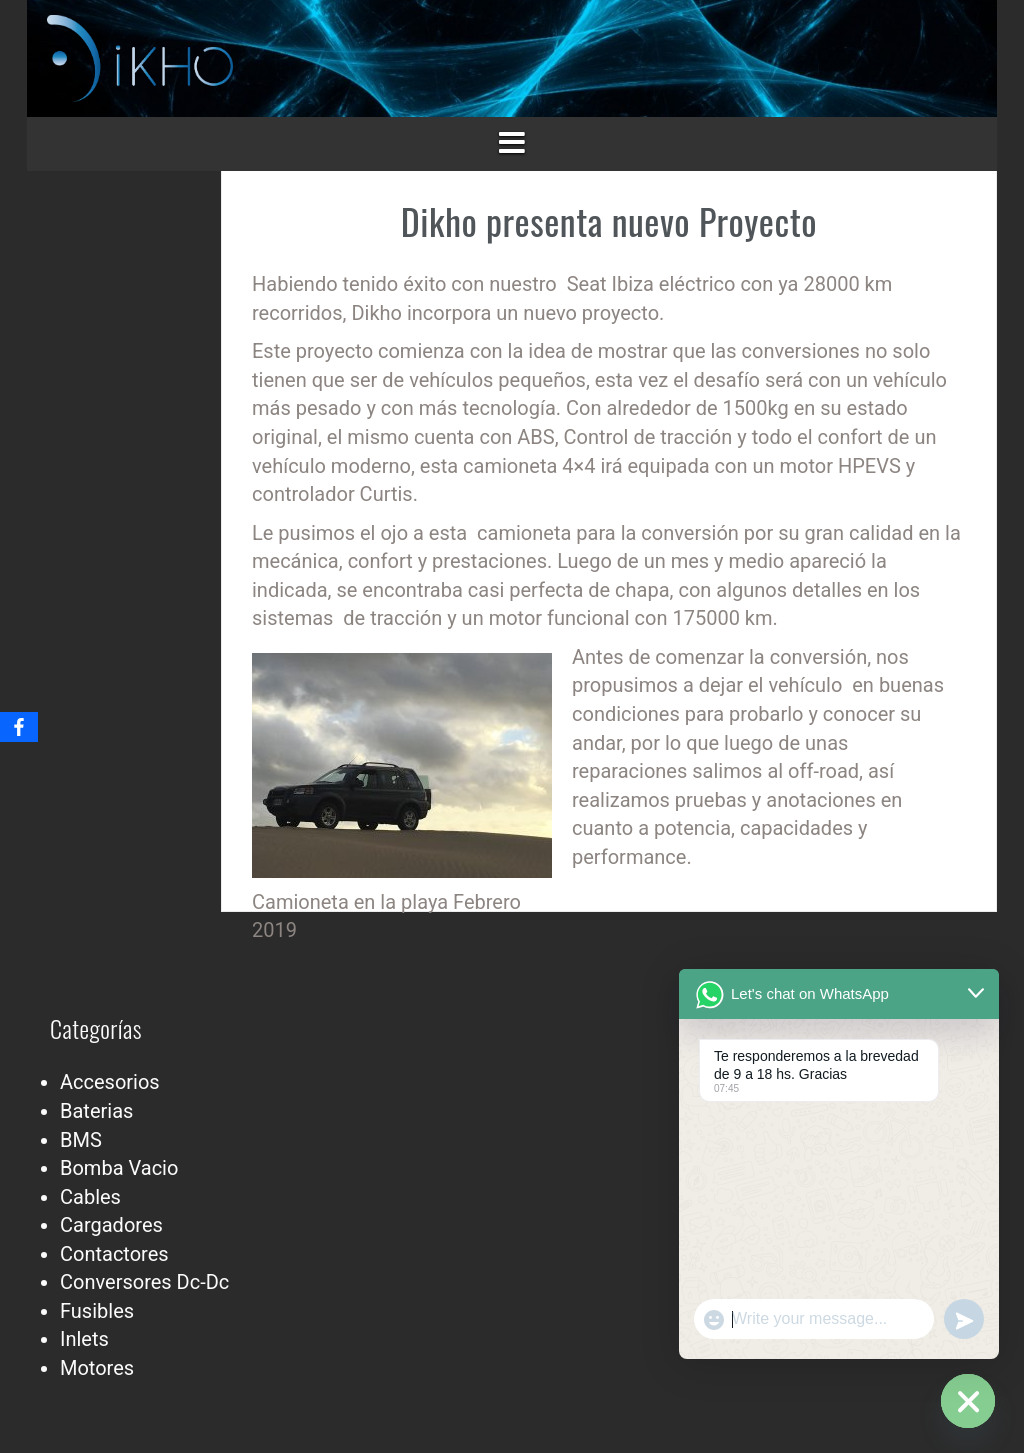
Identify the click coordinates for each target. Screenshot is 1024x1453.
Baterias (96, 1111)
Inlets (84, 1339)
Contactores (114, 1254)
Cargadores (111, 1225)
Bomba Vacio (119, 1168)
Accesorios (110, 1082)
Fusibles (97, 1311)
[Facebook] (19, 727)
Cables (90, 1197)
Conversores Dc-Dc (144, 1282)
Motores (97, 1368)
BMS (81, 1140)
